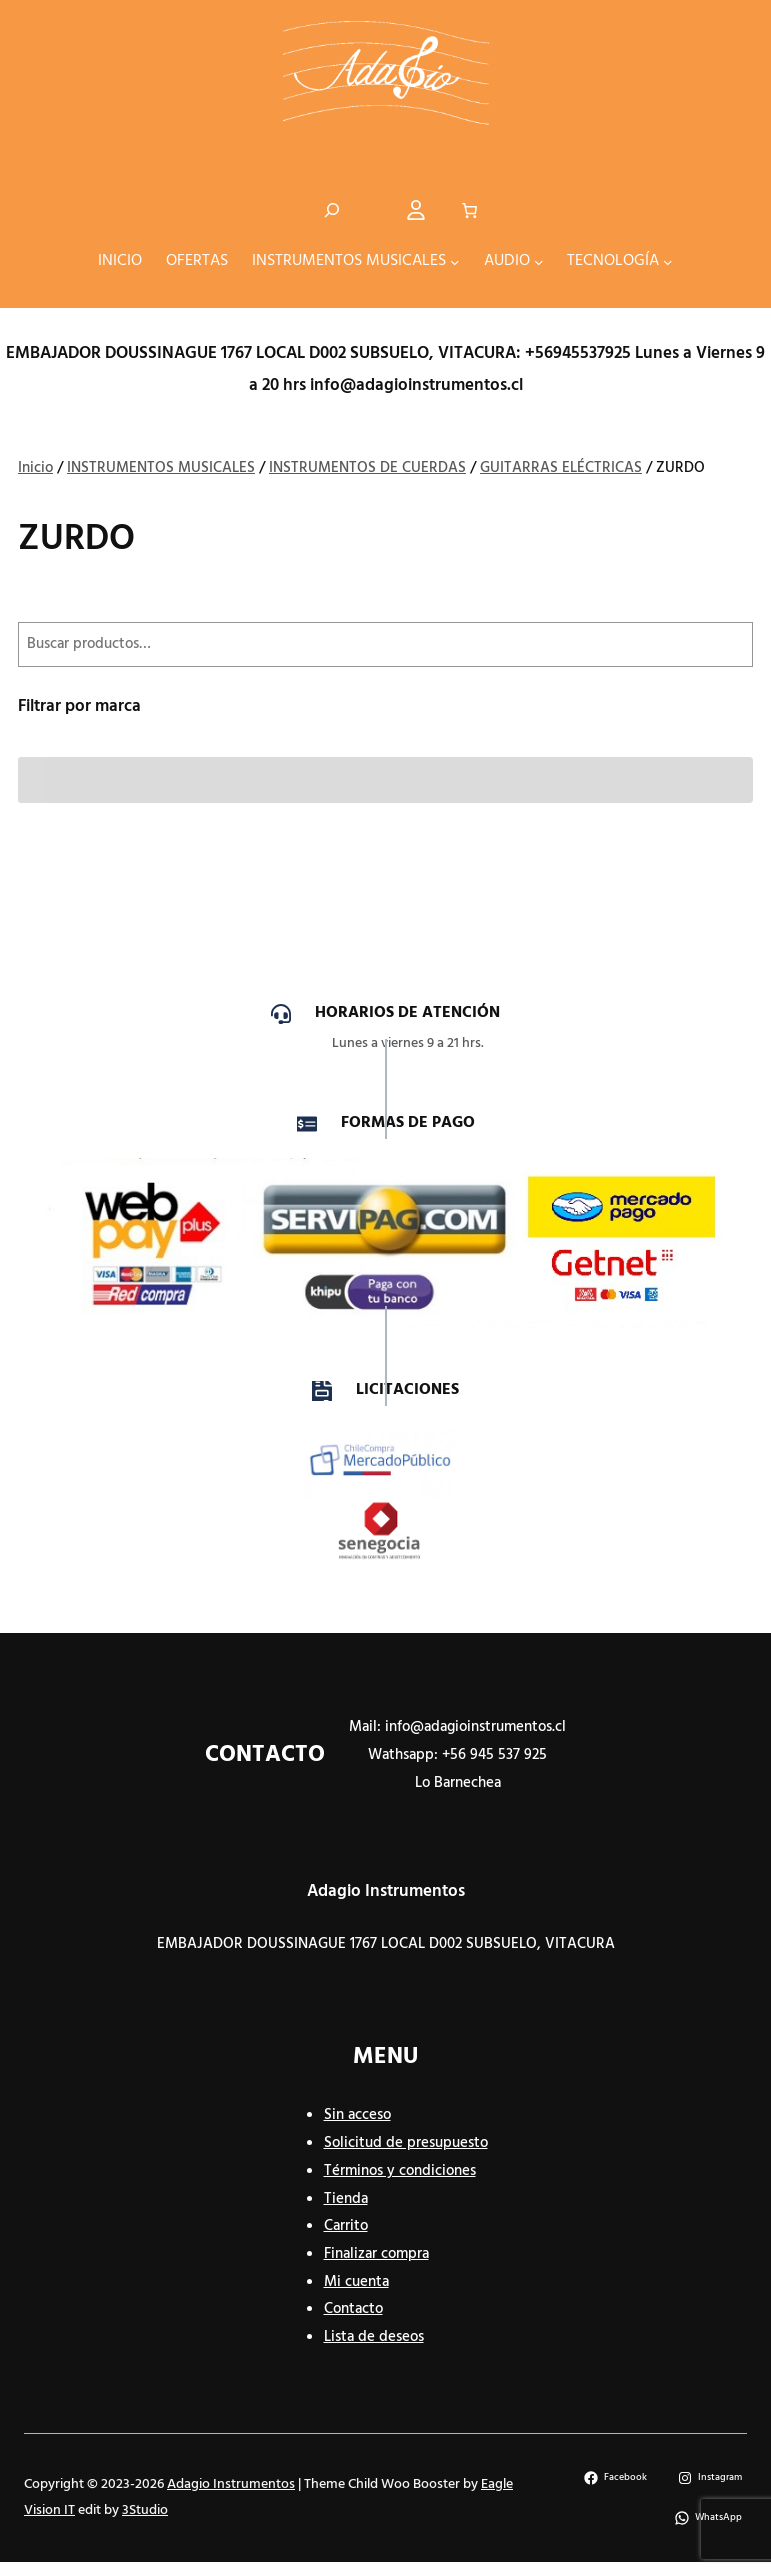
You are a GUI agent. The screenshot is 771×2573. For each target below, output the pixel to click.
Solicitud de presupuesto (406, 2144)
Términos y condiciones (400, 2172)
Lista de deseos (374, 2338)
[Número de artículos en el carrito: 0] (469, 211)
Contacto (353, 2310)
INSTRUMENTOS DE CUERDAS (367, 469)
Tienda (346, 2200)
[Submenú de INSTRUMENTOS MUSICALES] (455, 263)
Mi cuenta (356, 2283)
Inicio (35, 469)
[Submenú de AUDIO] (539, 263)
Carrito (346, 2227)
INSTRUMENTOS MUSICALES (161, 469)
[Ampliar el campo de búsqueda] (332, 211)
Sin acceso (357, 2116)
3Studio (145, 2511)
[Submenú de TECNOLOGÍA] (668, 263)
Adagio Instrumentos (386, 1892)
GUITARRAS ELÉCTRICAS (561, 469)
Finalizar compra (376, 2255)
